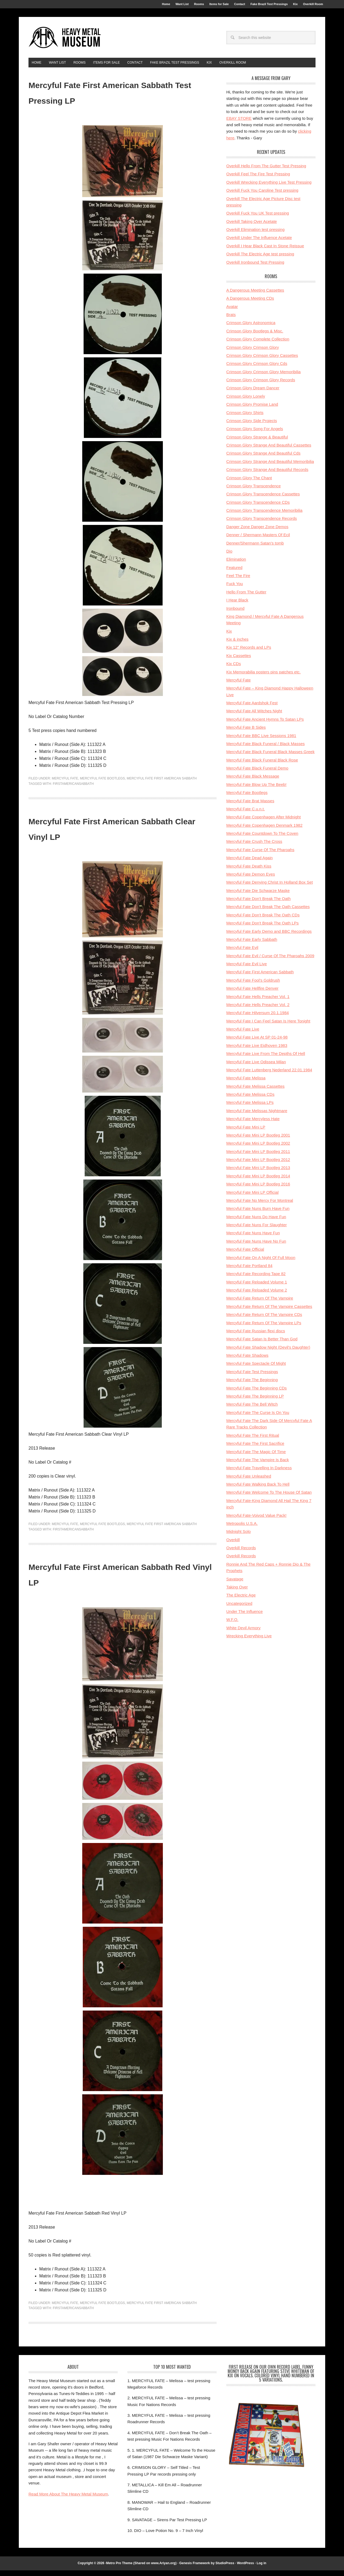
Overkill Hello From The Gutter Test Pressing (266, 171)
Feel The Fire (238, 581)
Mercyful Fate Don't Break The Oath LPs (262, 928)
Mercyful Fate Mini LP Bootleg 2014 (258, 1181)
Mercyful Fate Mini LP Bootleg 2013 (258, 1173)
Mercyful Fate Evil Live (246, 969)
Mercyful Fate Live (242, 1034)
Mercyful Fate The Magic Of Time (256, 1457)
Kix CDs (233, 669)
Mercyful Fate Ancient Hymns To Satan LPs (265, 725)
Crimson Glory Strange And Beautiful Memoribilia (270, 467)
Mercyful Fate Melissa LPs (250, 1108)
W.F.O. (232, 1625)
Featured (234, 573)
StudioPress (225, 2569)
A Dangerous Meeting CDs (250, 304)
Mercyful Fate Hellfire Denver (252, 994)
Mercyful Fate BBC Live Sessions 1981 (261, 741)
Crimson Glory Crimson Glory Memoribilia (263, 377)
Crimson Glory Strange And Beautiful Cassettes (268, 450)
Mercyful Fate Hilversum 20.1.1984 (257, 1018)
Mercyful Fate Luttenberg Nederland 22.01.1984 (269, 1075)
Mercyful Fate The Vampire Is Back (257, 1465)
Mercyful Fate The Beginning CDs (256, 1393)
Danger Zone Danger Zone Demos (257, 532)
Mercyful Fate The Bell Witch (252, 1409)
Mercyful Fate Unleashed (248, 1481)
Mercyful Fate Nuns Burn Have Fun (257, 1214)
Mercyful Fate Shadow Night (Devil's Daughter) (268, 1353)
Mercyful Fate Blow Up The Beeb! (256, 790)
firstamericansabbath (73, 789)
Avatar (232, 312)
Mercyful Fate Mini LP (245, 1132)
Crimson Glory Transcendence (253, 491)
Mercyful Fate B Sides (246, 733)
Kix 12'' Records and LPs (248, 653)
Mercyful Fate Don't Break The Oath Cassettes (268, 912)
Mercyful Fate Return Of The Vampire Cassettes (269, 1312)
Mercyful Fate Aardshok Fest (252, 708)
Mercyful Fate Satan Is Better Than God (262, 1344)
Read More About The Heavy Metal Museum (68, 2499)
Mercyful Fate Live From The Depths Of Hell (265, 1059)
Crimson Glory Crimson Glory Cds (256, 369)
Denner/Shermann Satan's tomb (255, 548)
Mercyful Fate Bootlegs (102, 784)
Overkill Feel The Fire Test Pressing (258, 179)
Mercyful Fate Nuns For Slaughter (256, 1230)
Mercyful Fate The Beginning (252, 1385)
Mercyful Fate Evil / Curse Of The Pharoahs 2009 (270, 961)
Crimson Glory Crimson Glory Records (260, 385)
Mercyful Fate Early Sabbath (251, 945)
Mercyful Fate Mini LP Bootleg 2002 (258, 1148)
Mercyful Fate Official (245, 1255)
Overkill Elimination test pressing (255, 235)
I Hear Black (237, 605)
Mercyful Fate (65, 784)
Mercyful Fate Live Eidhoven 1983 (256, 1051)
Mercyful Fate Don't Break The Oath (258, 904)
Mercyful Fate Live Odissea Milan (256, 1067)
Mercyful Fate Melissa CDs (250, 1100)
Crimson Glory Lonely (245, 402)
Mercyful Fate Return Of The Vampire (259, 1303)
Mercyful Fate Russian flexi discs (255, 1336)
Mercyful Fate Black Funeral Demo (257, 773)
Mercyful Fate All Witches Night (254, 716)
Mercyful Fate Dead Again (249, 863)
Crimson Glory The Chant (249, 483)
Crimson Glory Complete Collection (257, 344)
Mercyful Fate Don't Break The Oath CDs (263, 920)
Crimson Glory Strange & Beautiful (257, 442)
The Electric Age (241, 1600)
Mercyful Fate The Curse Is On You (257, 1418)
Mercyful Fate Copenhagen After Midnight (263, 822)
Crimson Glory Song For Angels (254, 434)
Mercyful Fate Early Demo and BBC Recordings (269, 937)
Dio (229, 556)
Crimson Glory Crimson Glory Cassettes (262, 361)
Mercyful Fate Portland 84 (249, 1271)
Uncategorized (239, 1609)
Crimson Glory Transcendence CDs (258, 508)
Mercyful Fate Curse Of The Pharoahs (260, 855)
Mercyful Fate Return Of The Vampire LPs (263, 1328)
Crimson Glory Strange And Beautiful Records (267, 475)
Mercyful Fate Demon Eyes (250, 879)
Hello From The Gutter (246, 597)
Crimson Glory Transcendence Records (261, 524)
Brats (231, 320)
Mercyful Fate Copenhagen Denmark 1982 (264, 831)
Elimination (236, 565)
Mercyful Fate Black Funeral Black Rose (262, 765)
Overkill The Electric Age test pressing (260, 259)
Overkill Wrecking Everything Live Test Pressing (268, 188)
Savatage (234, 1584)
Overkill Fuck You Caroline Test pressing (262, 196)
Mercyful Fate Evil (242, 953)
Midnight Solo (238, 1537)
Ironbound (235, 614)
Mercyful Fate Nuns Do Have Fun (256, 1222)
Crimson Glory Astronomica (250, 328)
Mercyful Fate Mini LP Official (252, 1198)
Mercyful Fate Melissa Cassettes (255, 1092)
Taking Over (237, 1592)
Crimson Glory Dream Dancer (253, 393)
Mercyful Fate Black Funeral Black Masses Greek (270, 757)
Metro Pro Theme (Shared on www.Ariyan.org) (141, 2569)
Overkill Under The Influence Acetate (259, 243)
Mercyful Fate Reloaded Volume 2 (256, 1295)
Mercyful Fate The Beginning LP (255, 1401)
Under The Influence (244, 1617)
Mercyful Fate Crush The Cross (254, 847)
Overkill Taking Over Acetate (251, 227)
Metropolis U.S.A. (242, 1529)
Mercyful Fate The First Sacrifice (255, 1449)
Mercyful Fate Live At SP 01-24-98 (257, 1042)
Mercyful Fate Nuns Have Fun (253, 1238)
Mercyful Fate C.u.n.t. (245, 814)
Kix (229, 636)
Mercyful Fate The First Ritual (252, 1441)
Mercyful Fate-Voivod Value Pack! (256, 1521)
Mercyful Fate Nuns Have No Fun (256, 1247)
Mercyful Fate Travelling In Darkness (259, 1473)
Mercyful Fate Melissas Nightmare (256, 1116)
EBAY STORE (239, 124)
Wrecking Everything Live (249, 1641)
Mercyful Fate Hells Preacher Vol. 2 (257, 1010)
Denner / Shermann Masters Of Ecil (258, 540)
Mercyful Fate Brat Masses (250, 806)
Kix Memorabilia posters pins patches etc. (263, 677)
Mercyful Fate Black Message (252, 781)
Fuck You (234, 589)
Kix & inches (237, 645)
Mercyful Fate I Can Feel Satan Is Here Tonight (268, 1026)
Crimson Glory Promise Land (252, 410)
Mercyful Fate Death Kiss (248, 871)
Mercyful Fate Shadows (247, 1361)
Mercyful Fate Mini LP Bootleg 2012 (258, 1165)
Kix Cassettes (238, 661)
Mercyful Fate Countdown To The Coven (262, 839)
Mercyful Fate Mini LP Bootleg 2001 (258, 1140)
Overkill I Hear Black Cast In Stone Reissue (265, 251)
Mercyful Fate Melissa (246, 1083)
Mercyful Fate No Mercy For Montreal (259, 1206)
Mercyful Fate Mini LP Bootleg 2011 (258, 1157)
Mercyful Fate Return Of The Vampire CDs (264, 1320)
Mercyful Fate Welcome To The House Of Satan (269, 1498)
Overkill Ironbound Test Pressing (255, 268)
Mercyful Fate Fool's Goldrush (253, 986)
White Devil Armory (243, 1633)
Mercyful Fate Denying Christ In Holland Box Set (269, 888)
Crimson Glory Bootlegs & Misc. (254, 336)
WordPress (245, 2569)
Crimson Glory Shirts (244, 418)
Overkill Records (241, 1553)
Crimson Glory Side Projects (251, 426)
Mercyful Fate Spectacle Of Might (256, 1369)
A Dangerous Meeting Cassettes (255, 295)
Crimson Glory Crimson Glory (252, 353)
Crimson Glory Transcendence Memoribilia (264, 516)
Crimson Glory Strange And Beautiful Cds (263, 458)
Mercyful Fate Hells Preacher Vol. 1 (257, 1002)
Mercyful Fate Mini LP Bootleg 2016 (258, 1189)
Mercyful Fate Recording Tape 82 (256, 1279)
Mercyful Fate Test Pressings (252, 1377)
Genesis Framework (194, 2569)
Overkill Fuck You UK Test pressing (257, 218)
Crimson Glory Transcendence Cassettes (263, 499)
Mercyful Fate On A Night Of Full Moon (260, 1263)
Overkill (233, 1545)
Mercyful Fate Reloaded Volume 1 (256, 1287)
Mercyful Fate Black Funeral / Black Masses (265, 749)
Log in (261, 2569)
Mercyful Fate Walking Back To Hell (257, 1489)
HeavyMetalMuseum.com (64, 41)
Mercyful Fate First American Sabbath (161, 784)
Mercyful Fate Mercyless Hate (253, 1124)
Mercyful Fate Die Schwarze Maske (258, 896)
